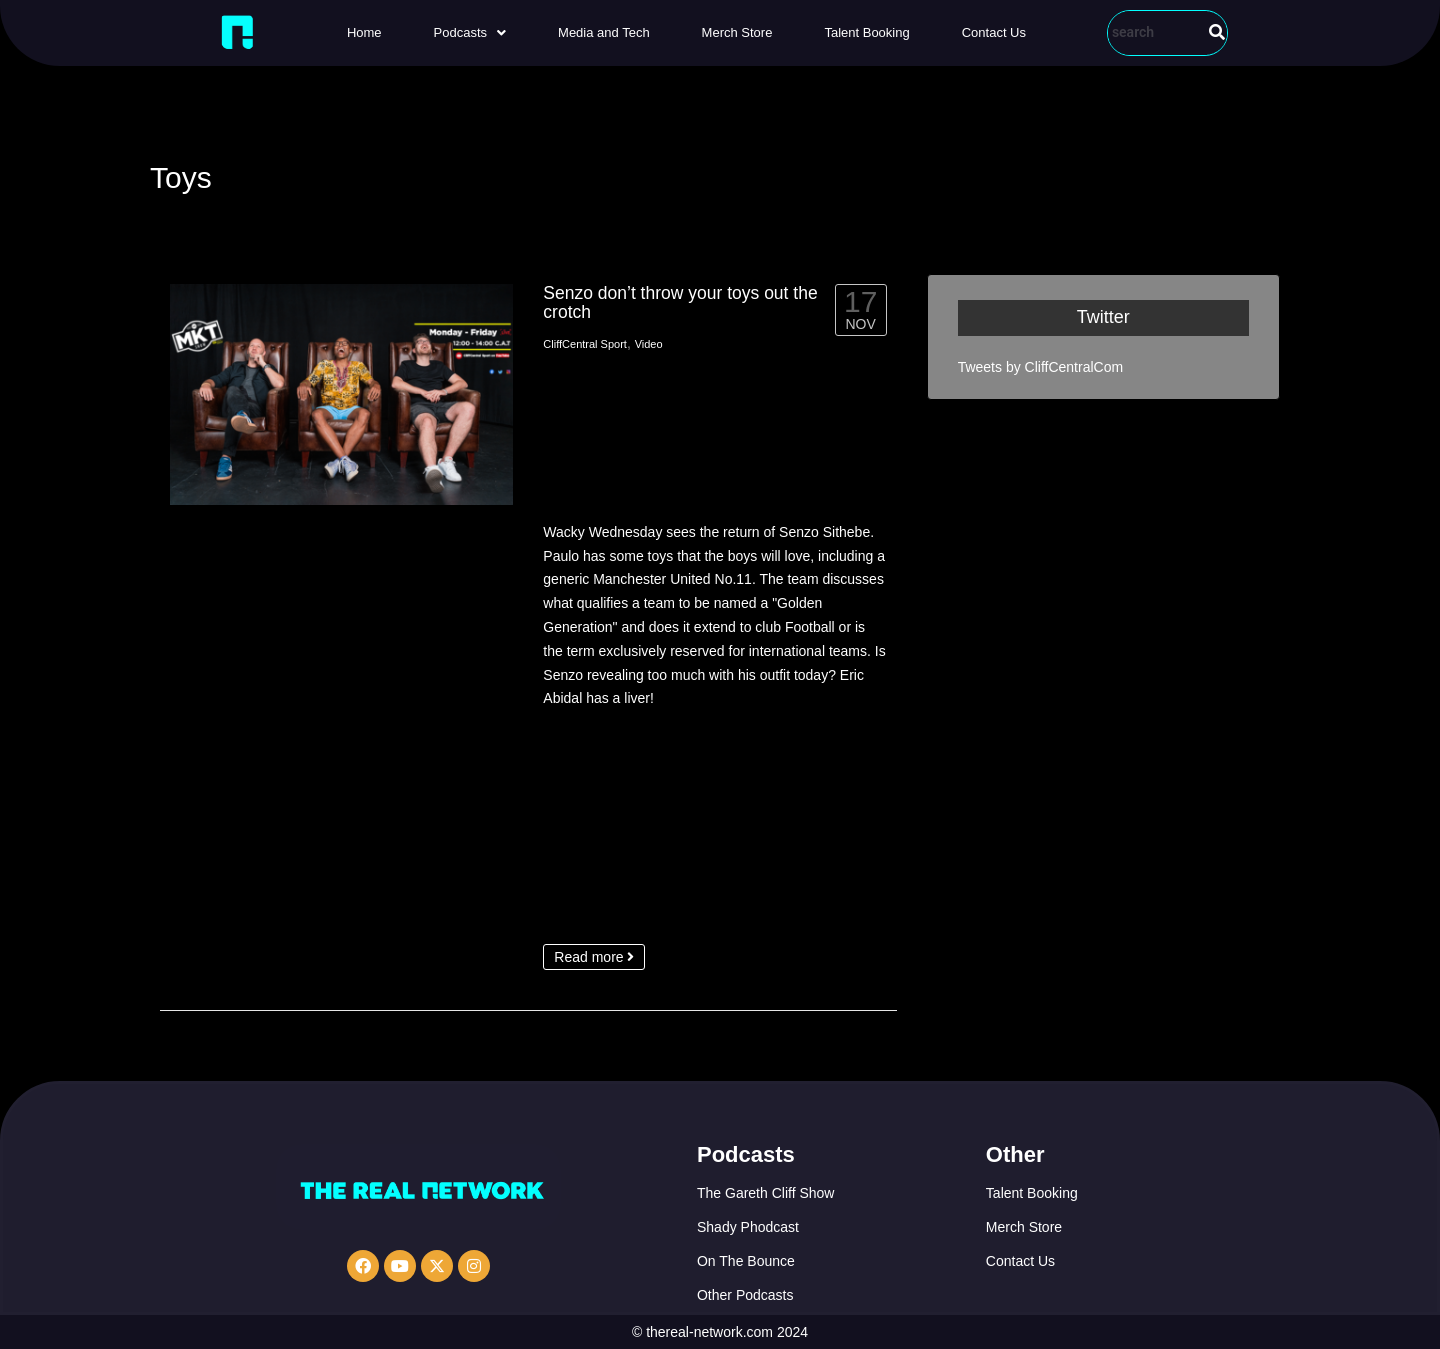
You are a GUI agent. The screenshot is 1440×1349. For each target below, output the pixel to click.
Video (649, 344)
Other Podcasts (745, 1295)
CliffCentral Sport (585, 344)
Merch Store (737, 32)
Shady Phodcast (748, 1227)
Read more (594, 957)
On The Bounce (746, 1261)
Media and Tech (604, 32)
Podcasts (470, 32)
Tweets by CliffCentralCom (1040, 367)
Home (364, 32)
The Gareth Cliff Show (765, 1193)
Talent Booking (866, 32)
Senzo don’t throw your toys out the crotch (680, 302)
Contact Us (994, 32)
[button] (470, 32)
